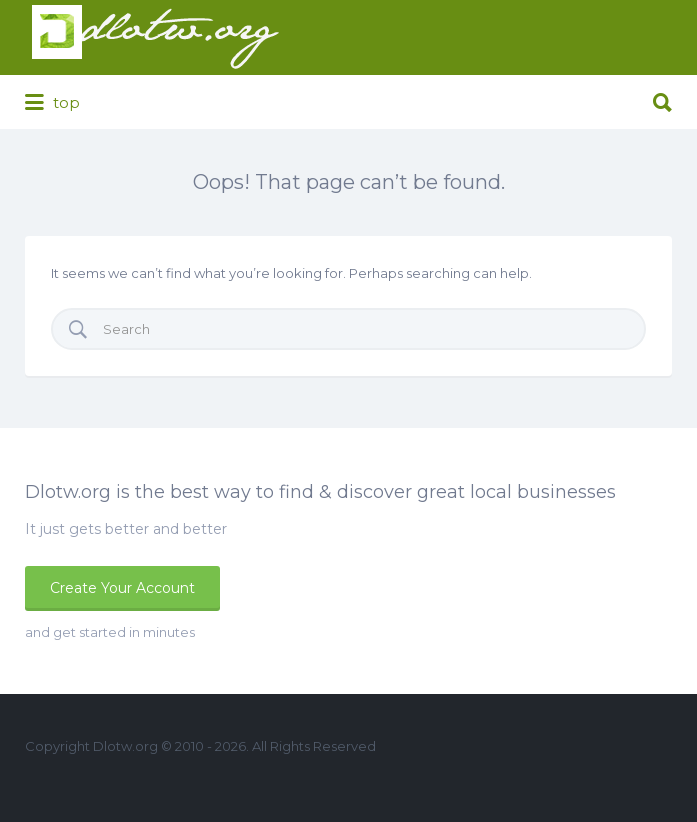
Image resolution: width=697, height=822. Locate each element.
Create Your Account (122, 588)
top (52, 103)
